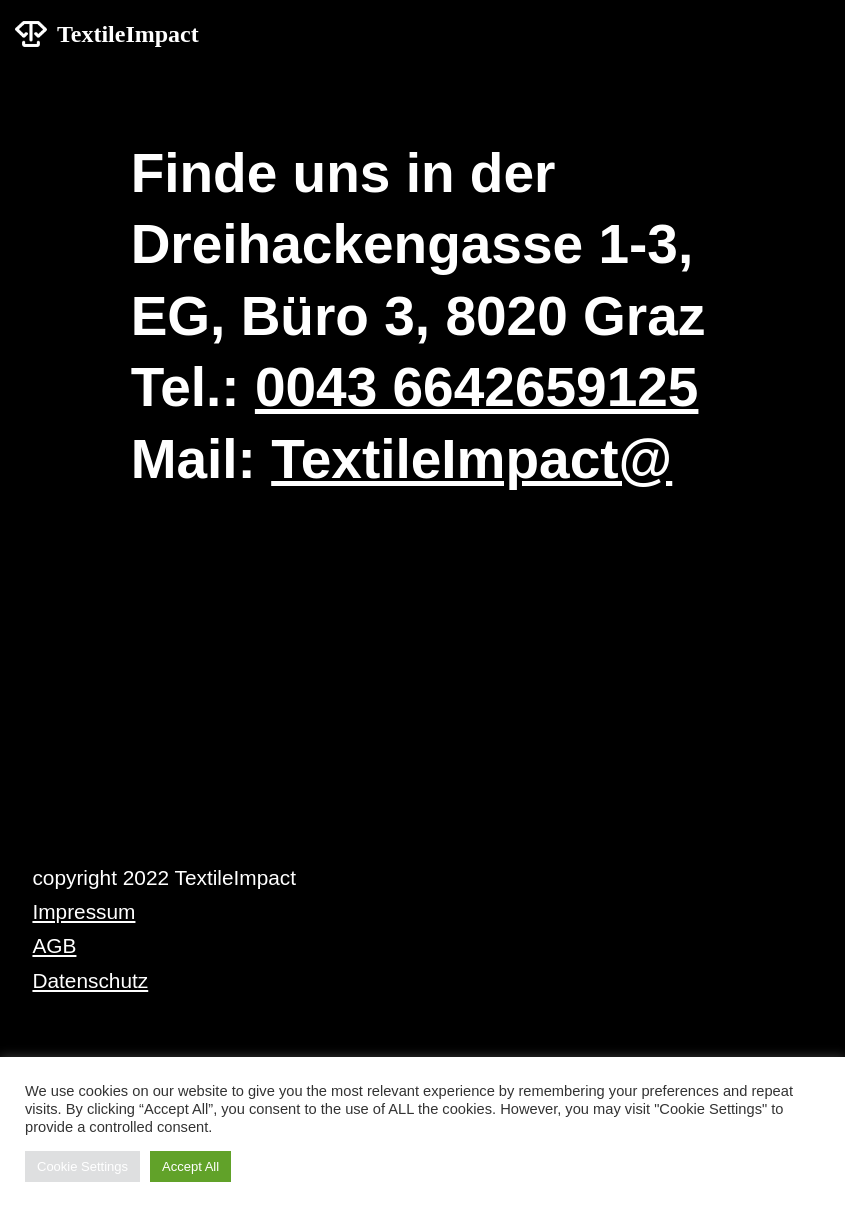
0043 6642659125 (477, 387)
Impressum (83, 911)
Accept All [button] (190, 1166)
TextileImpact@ (471, 459)
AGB (54, 945)
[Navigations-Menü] (806, 34)
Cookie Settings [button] (82, 1166)
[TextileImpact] (107, 34)
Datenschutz (90, 980)
